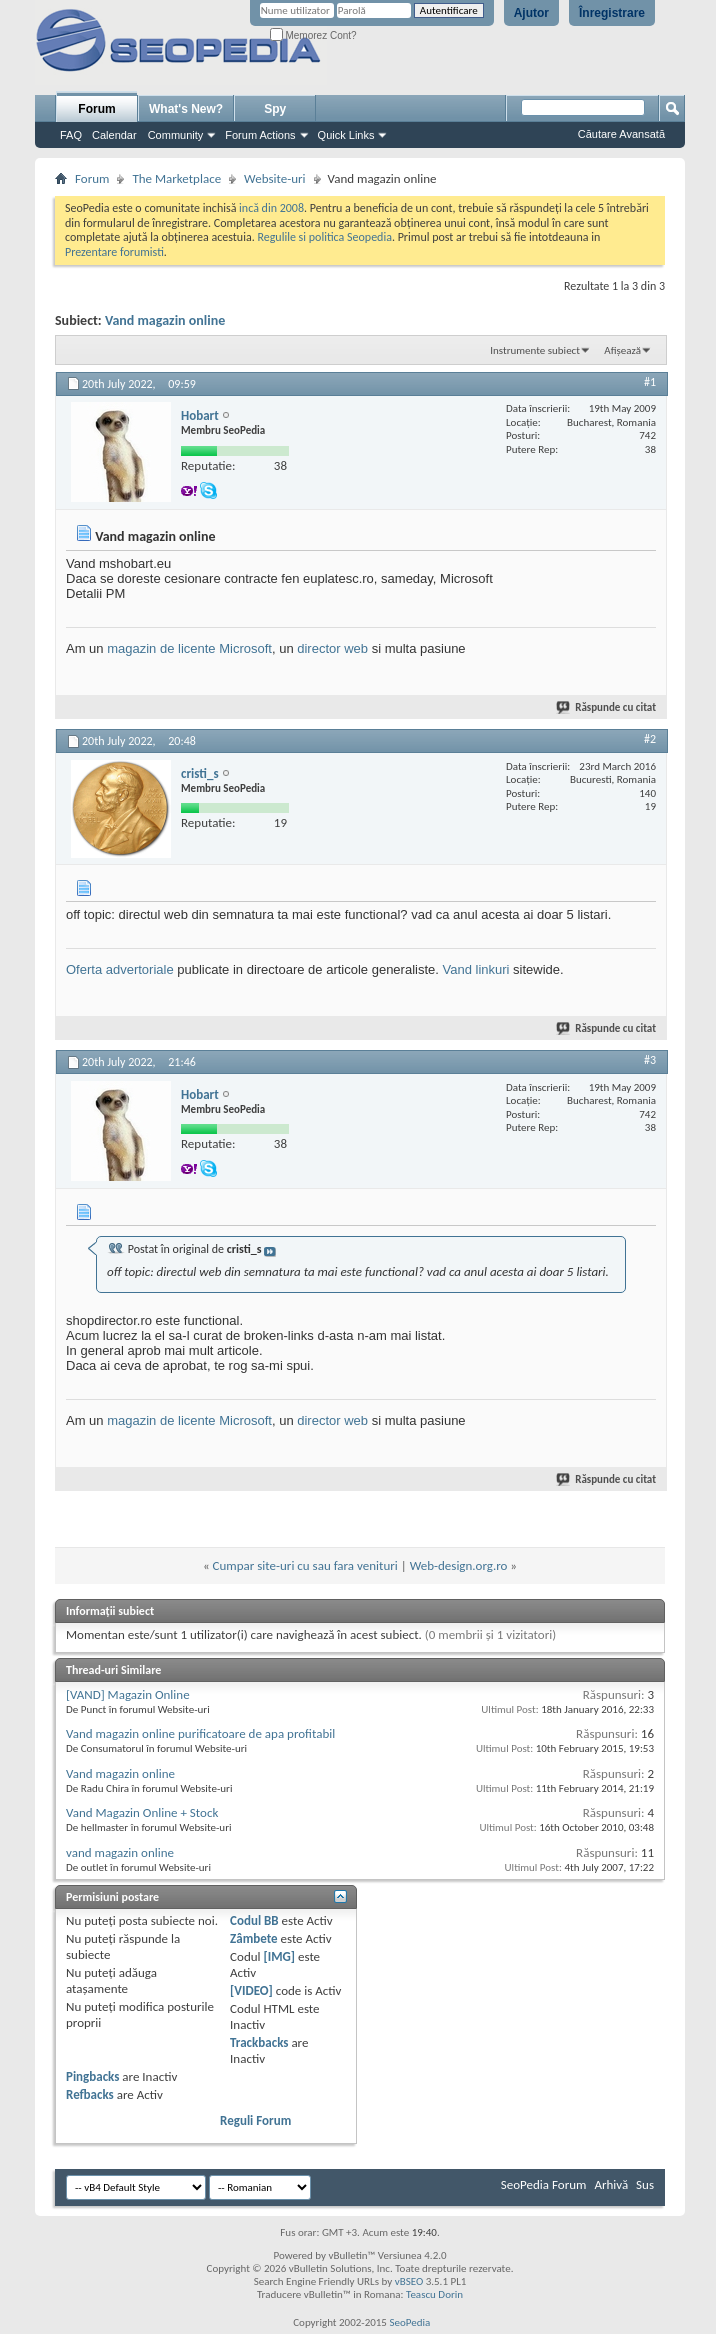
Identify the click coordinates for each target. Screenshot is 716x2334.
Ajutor (531, 13)
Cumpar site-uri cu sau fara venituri (305, 1565)
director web (332, 648)
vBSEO (409, 2281)
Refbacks (90, 2094)
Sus (645, 2184)
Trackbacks (259, 2042)
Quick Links (346, 135)
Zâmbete (253, 1938)
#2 (650, 739)
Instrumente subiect (535, 350)
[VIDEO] (251, 1990)
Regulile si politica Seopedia (324, 237)
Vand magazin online (165, 320)
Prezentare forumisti (114, 252)
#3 (650, 1060)
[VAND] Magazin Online (128, 1694)
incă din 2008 (271, 208)
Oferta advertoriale (120, 969)
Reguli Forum (255, 2120)
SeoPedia (409, 2322)
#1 (650, 382)
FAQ (71, 135)
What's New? (186, 109)
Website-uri (274, 178)
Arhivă (611, 2184)
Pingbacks (92, 2076)
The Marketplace (176, 178)
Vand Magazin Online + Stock (142, 1812)
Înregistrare (612, 13)
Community (176, 135)
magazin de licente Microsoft (189, 648)
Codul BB (254, 1920)
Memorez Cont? (313, 35)
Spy (275, 109)
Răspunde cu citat (607, 707)
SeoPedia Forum (544, 2184)
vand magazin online (120, 1852)
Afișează (622, 350)
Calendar (114, 135)
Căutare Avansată (621, 134)
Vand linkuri (476, 969)
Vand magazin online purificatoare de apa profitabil (200, 1733)
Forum (96, 109)
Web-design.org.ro (459, 1565)
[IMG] (279, 1956)
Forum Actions (260, 135)
